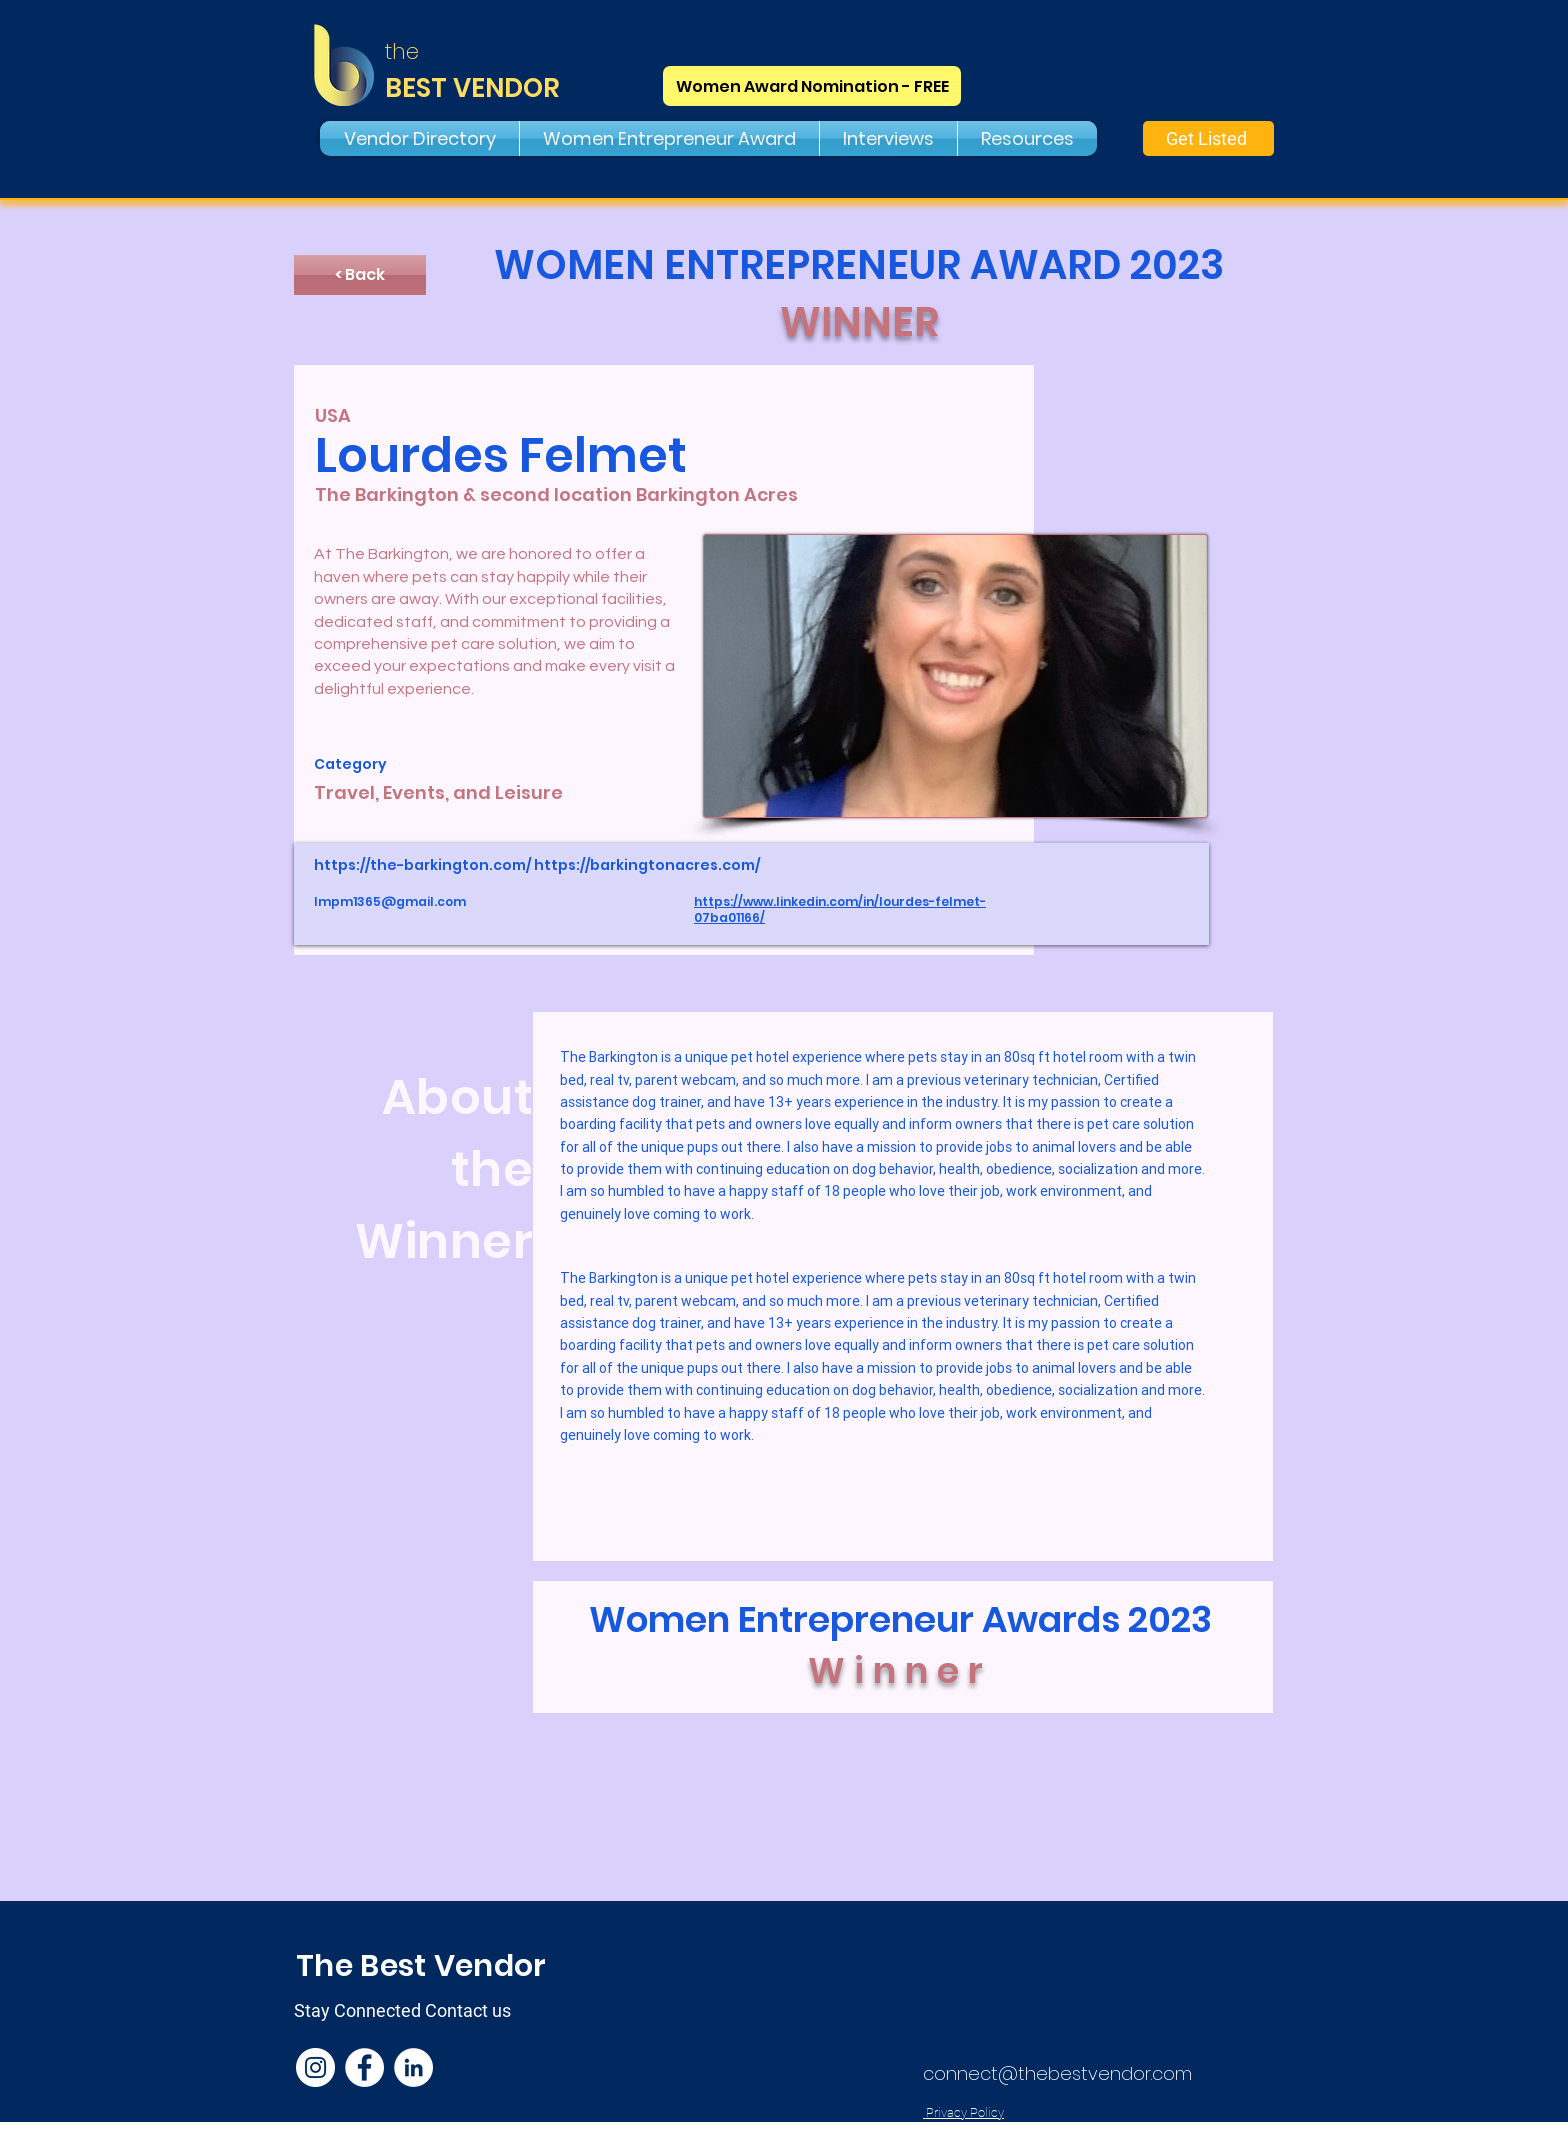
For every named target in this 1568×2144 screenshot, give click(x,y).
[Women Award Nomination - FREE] (812, 86)
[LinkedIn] (413, 2067)
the (402, 51)
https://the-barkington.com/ (422, 865)
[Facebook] (364, 2067)
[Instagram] (315, 2067)
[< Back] (360, 275)
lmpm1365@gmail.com (390, 901)
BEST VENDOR (472, 88)
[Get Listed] (1208, 138)
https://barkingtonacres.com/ (647, 865)
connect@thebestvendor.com (1057, 2073)
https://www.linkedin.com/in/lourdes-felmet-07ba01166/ (840, 910)
